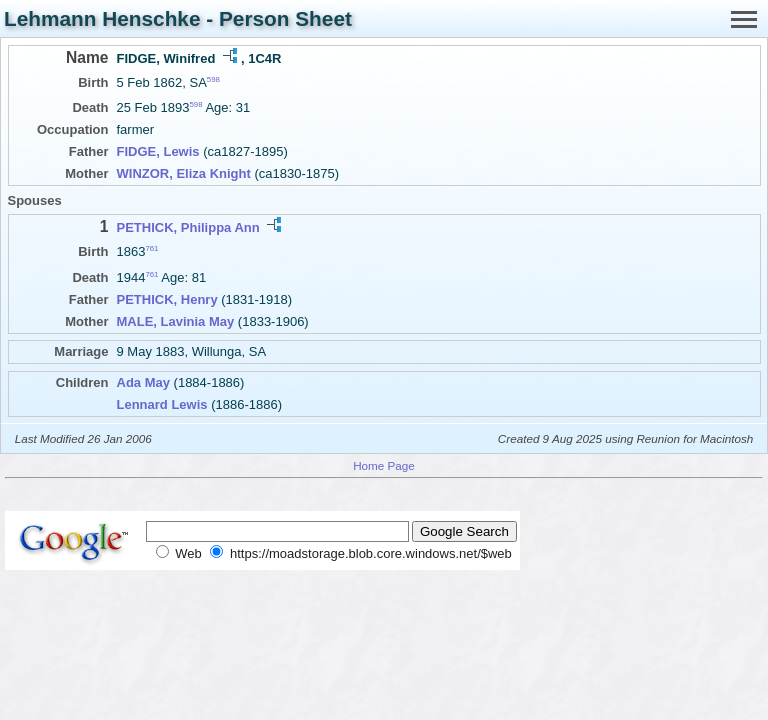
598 (213, 79)
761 (151, 248)
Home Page (384, 465)
